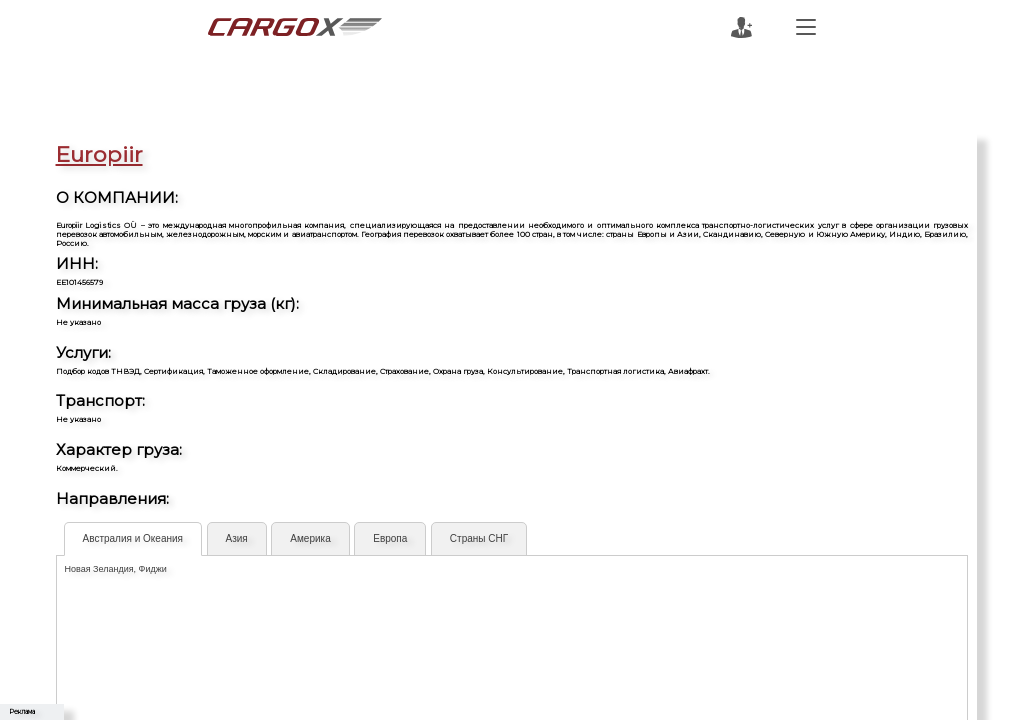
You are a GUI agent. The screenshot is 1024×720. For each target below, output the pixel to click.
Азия (237, 538)
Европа (390, 538)
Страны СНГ (479, 538)
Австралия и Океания (133, 538)
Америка (310, 538)
